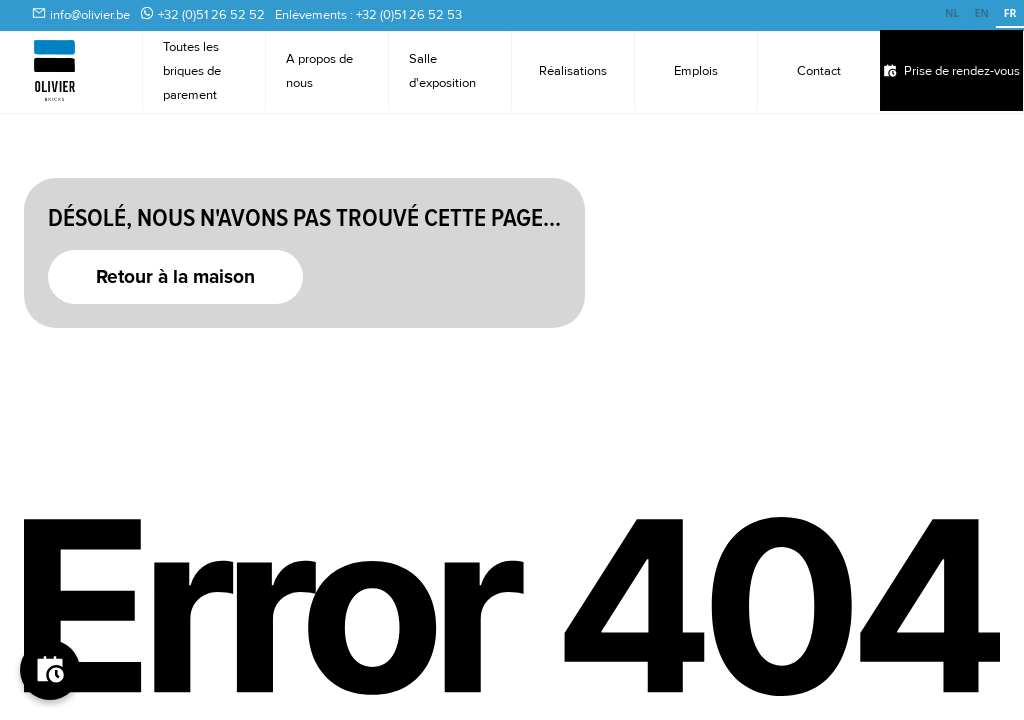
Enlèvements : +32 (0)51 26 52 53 (368, 15)
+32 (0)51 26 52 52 (211, 15)
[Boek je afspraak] (50, 670)
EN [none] (981, 13)
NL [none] (952, 13)
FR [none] (1010, 13)
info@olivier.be (90, 15)
